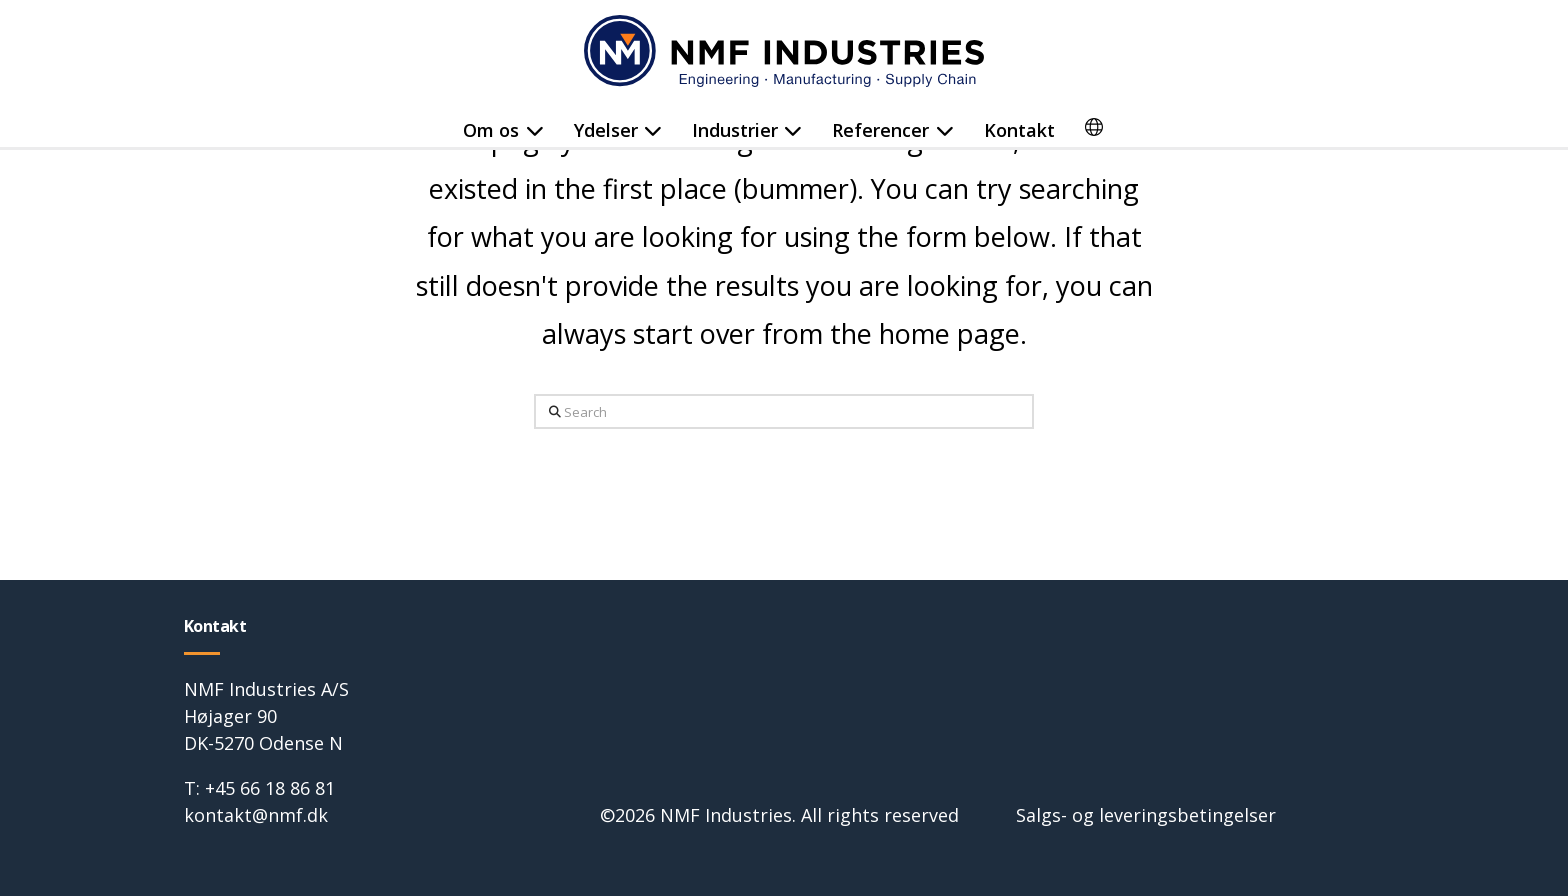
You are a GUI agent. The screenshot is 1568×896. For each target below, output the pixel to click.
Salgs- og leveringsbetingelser (1146, 815)
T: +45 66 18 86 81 (259, 788)
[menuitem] (1095, 131)
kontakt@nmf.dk (256, 815)
